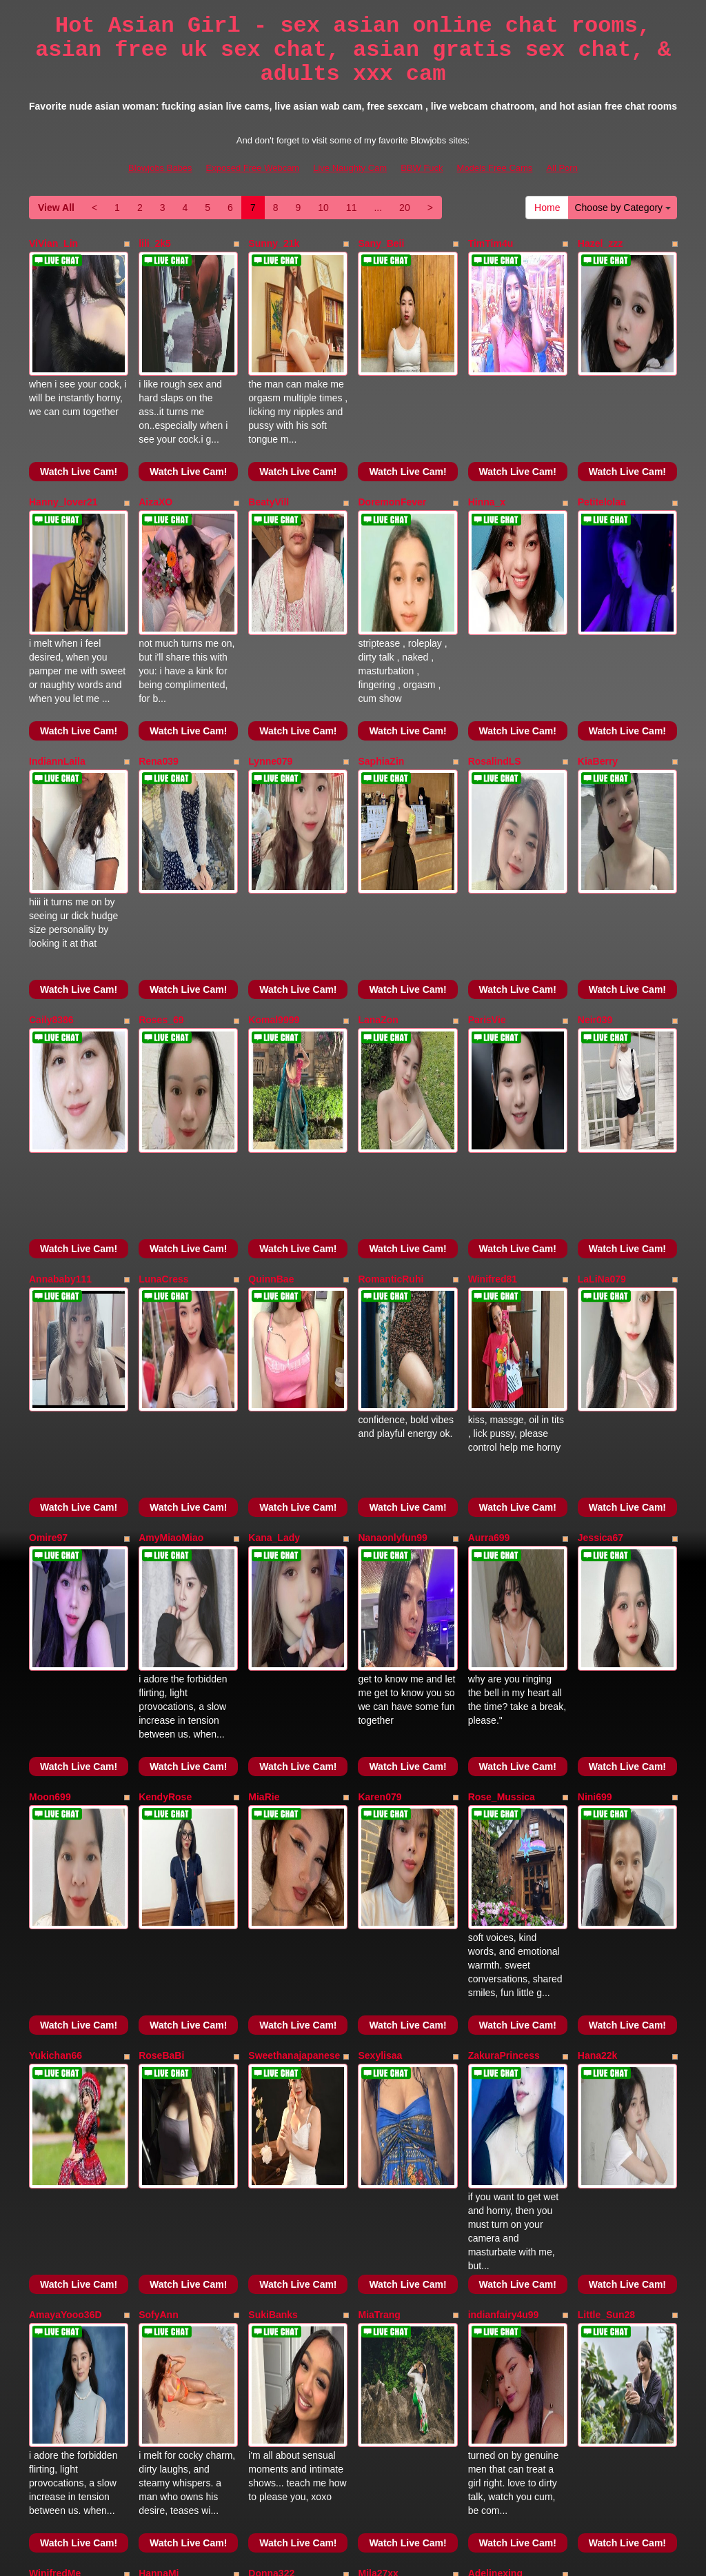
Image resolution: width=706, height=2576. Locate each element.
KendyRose (165, 1505)
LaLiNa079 (602, 1084)
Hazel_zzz (600, 243)
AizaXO (155, 453)
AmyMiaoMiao (171, 1294)
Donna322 (271, 2136)
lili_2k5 (155, 243)
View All (56, 207)
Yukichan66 (55, 1715)
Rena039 (159, 664)
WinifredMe (55, 2136)
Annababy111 (60, 1084)
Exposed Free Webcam (253, 168)
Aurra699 (489, 1294)
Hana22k (598, 1715)
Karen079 (379, 1505)
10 (323, 207)
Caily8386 (51, 874)
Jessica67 (600, 1294)
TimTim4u (491, 243)
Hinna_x (486, 453)
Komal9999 (273, 874)
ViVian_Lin (53, 243)
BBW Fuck (422, 168)
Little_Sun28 (606, 1925)
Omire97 (48, 1294)
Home (547, 207)
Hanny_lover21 (63, 453)
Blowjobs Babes (160, 168)
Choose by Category (622, 207)
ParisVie (487, 874)
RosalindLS (494, 664)
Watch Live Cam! (78, 423)
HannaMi (159, 2136)
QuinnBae (271, 1084)
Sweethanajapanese (294, 1715)
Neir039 (595, 874)
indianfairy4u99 (503, 1925)
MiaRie (263, 1505)
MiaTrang (379, 1925)
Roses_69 (161, 874)
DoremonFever (392, 453)
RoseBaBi (161, 1715)
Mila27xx (378, 2136)
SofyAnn (159, 1925)
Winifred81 (492, 1084)
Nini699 (595, 1505)
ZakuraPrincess (504, 1715)
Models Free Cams (495, 168)
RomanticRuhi (390, 1084)
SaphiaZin (381, 664)
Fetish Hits (403, 2556)
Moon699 (50, 1505)
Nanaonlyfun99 (392, 1294)
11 (351, 207)
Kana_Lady (274, 1294)
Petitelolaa (602, 453)
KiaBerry (598, 664)
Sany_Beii (381, 243)
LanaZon (378, 874)
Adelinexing (495, 2136)
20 (404, 207)
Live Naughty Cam (350, 168)
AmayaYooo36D (65, 1925)
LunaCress (163, 1084)
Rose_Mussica (501, 1505)
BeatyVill (268, 453)
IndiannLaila (57, 664)
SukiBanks (273, 1925)
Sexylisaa (380, 1715)
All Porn (562, 168)
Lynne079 (270, 664)
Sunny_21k (273, 243)
